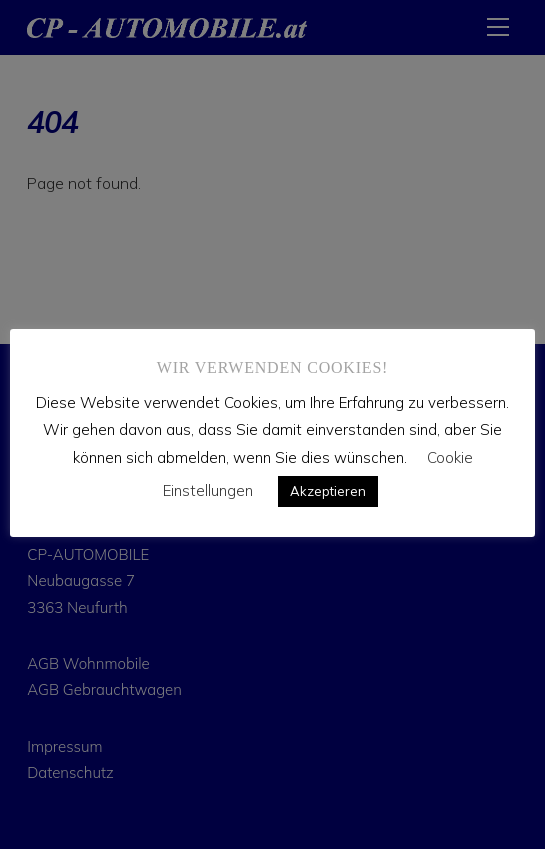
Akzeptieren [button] (328, 491)
